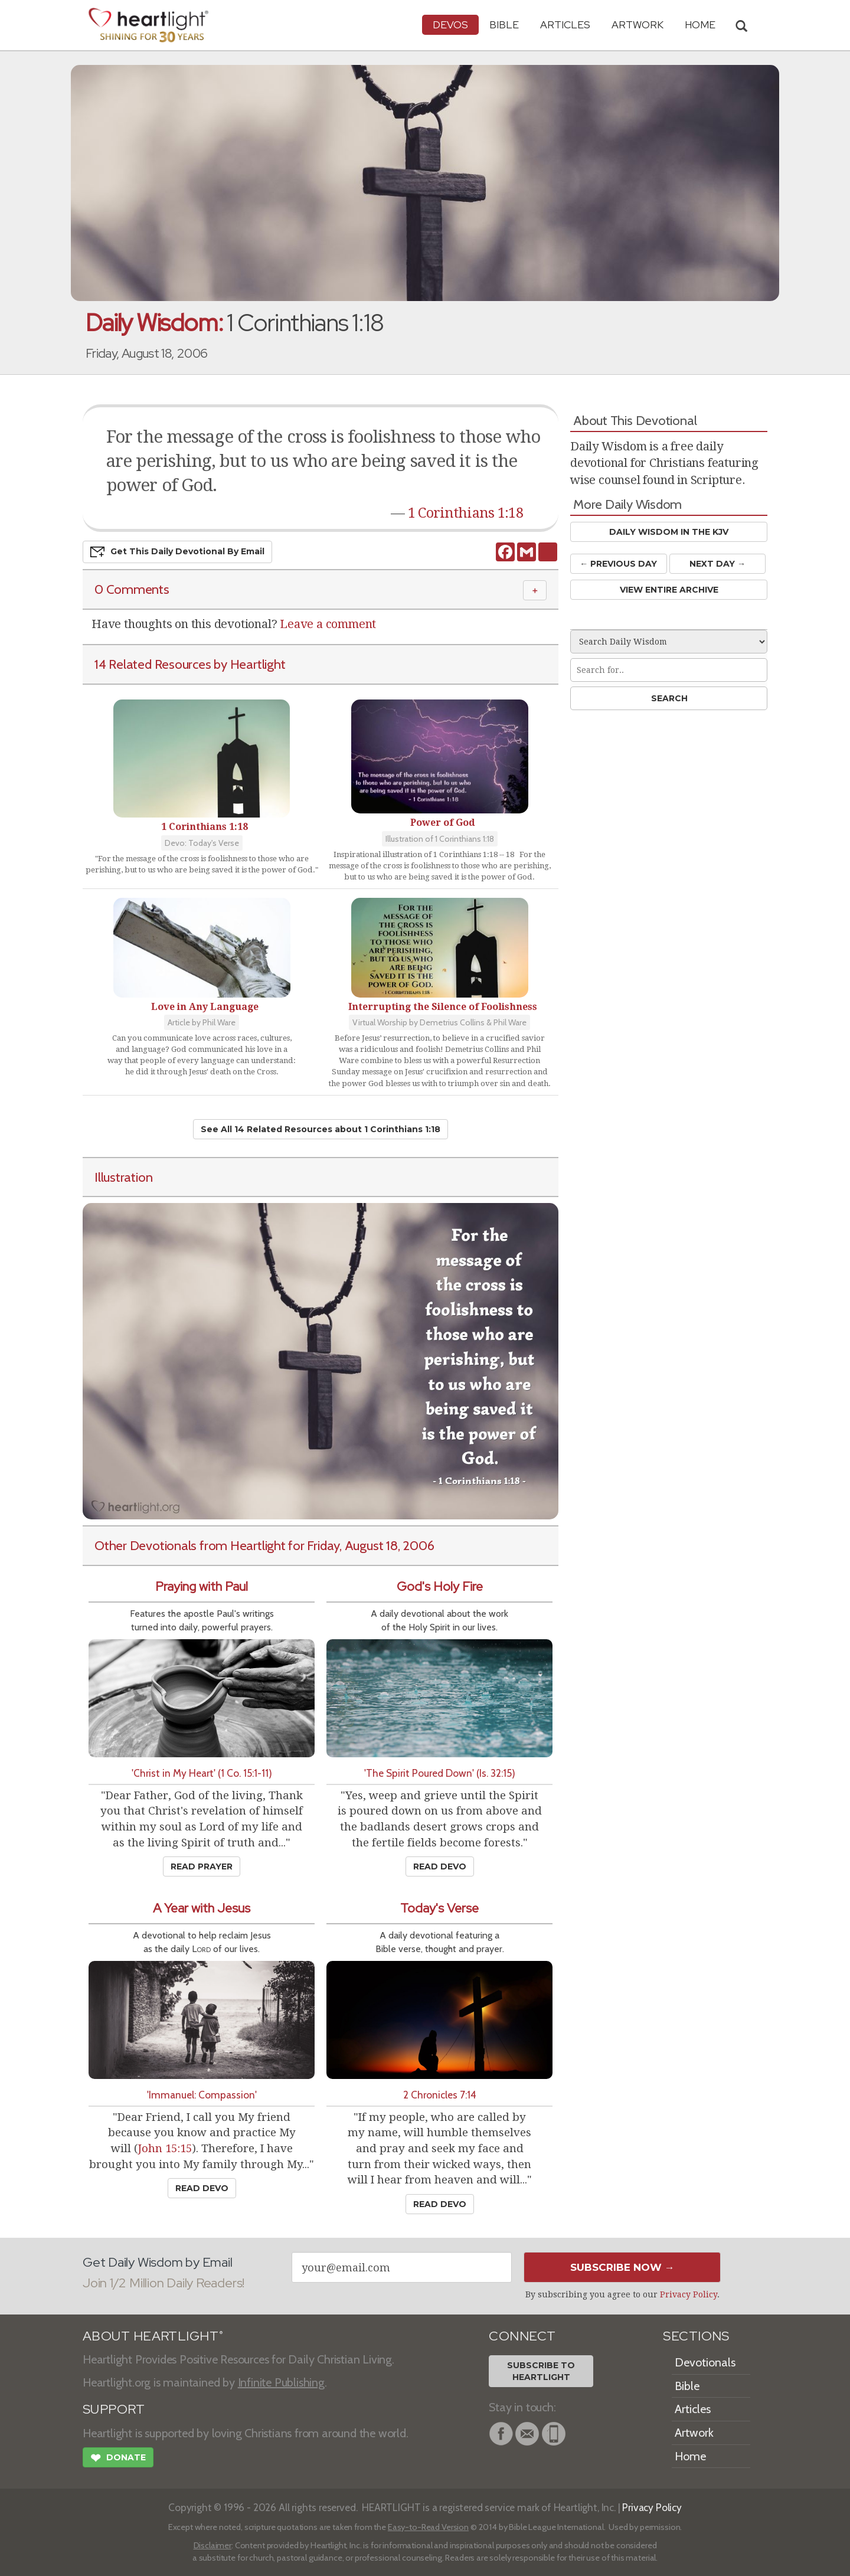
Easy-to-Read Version (428, 2527)
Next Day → (717, 563)
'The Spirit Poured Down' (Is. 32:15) (439, 1773)
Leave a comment (328, 624)
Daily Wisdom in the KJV (668, 532)
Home (690, 2456)
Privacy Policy (688, 2294)
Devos (450, 24)
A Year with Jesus (201, 1908)
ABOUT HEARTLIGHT (153, 2336)
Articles (565, 24)
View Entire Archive (669, 589)
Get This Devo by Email (177, 552)
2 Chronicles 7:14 (439, 2094)
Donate (118, 2459)
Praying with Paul (201, 1586)
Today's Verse (439, 1908)
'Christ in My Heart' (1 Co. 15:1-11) (202, 1773)
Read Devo (439, 1866)
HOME (700, 24)
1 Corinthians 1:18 (465, 513)
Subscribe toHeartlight (541, 2371)
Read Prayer (202, 1866)
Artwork (637, 24)
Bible (504, 24)
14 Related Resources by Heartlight (189, 664)
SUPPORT (114, 2409)
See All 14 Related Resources (320, 1129)
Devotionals (705, 2362)
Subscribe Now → (622, 2267)
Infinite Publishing (281, 2382)
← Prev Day (618, 564)
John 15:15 (165, 2148)
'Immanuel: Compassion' (202, 2094)
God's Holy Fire (440, 1586)
